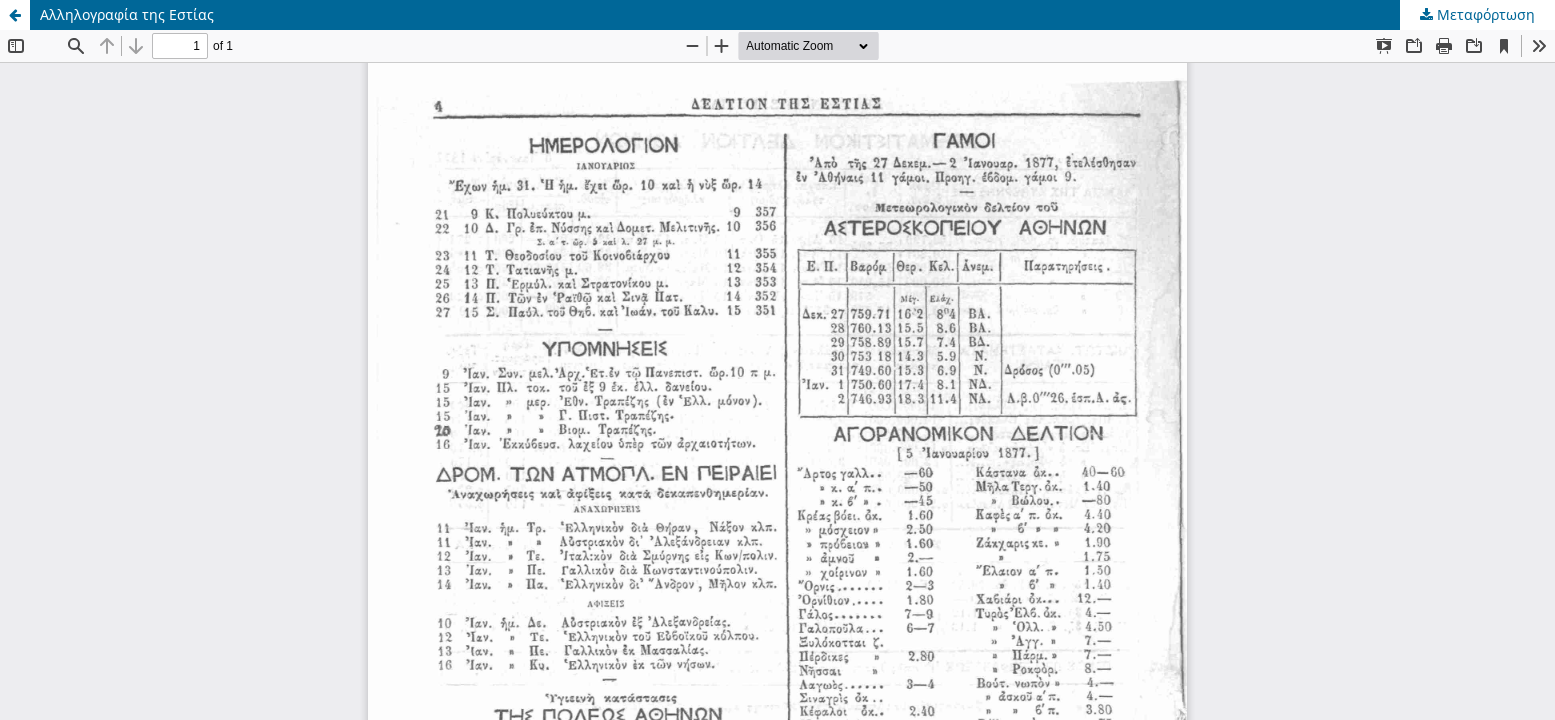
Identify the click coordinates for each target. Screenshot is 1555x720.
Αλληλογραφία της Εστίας (127, 14)
